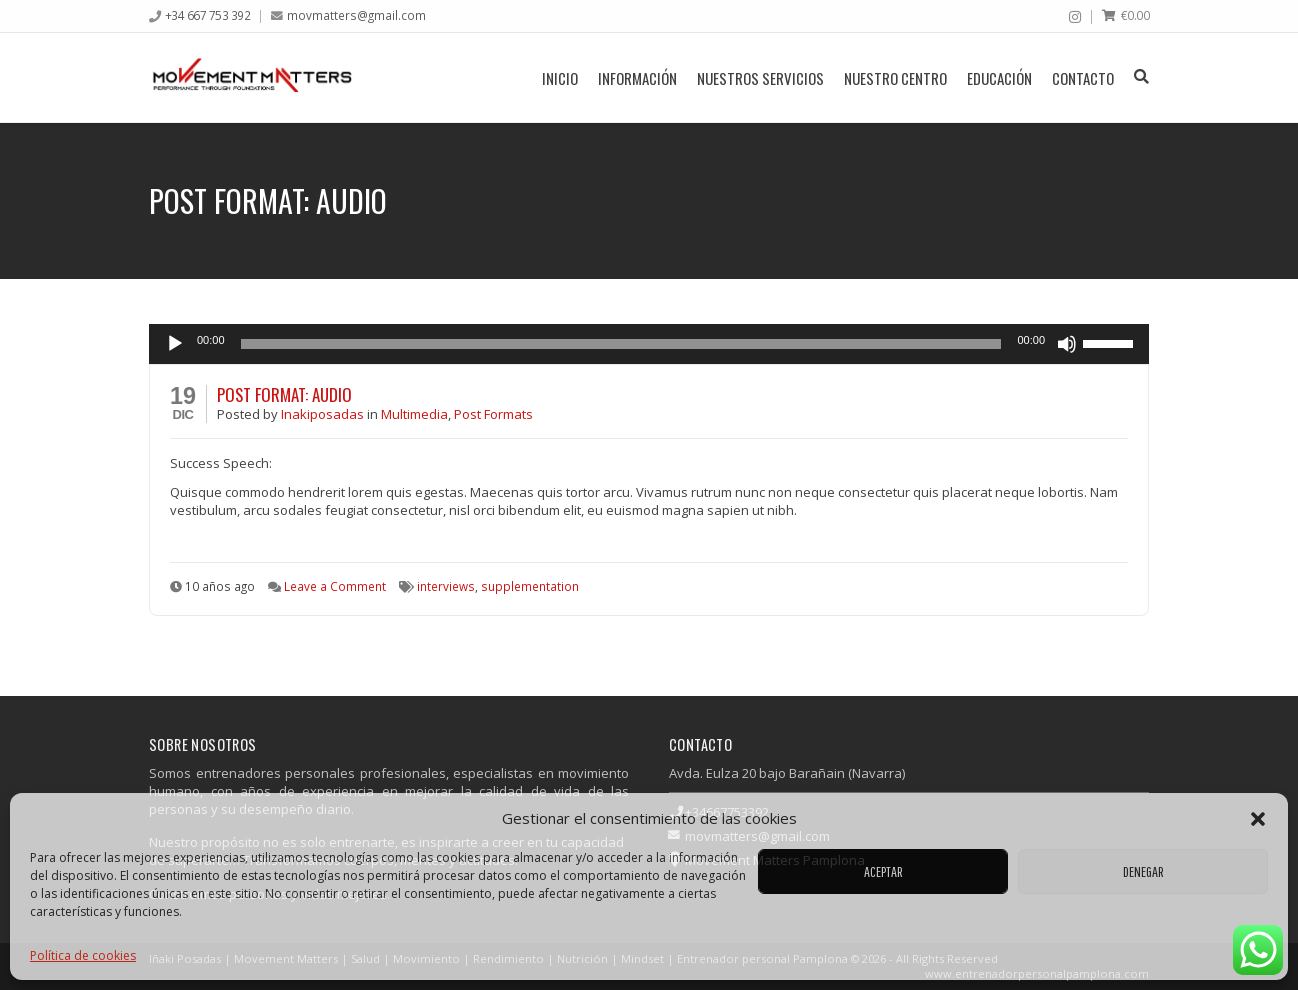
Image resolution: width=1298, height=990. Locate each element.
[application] (649, 344)
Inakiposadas (324, 414)
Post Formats (493, 414)
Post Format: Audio (284, 394)
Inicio (560, 78)
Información (637, 78)
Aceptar (883, 871)
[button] (1258, 819)
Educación (999, 78)
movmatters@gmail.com (356, 15)
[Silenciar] (1067, 344)
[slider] (621, 344)
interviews (446, 586)
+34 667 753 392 (208, 15)
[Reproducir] (175, 344)
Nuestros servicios (760, 78)
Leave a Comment (335, 586)
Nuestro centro (895, 78)
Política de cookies (83, 955)
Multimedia (414, 414)
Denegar (1143, 871)
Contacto (1083, 78)
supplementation (530, 586)
